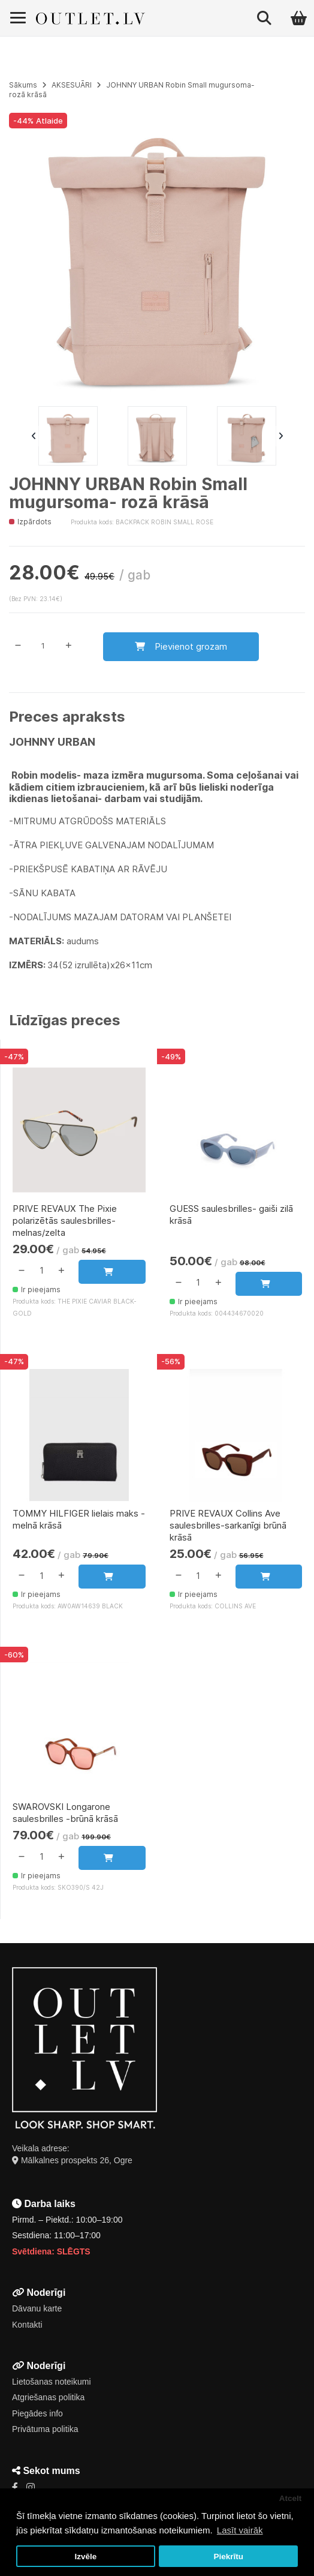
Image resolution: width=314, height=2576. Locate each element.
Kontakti (27, 2324)
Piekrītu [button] (228, 2556)
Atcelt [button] (290, 2498)
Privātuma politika (45, 2429)
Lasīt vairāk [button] (240, 2530)
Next (280, 436)
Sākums (23, 84)
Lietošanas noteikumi (51, 2381)
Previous (33, 436)
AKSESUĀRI (72, 84)
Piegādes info (37, 2413)
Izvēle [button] (85, 2556)
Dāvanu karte (37, 2308)
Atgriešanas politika (48, 2397)
